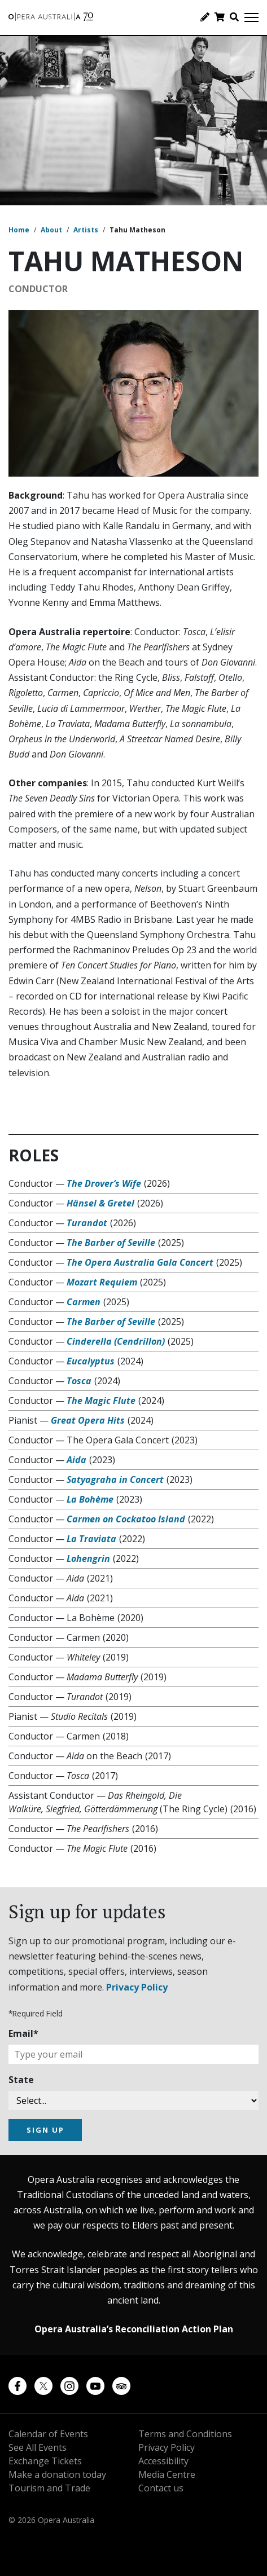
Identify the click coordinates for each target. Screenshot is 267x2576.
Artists (85, 230)
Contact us (160, 2488)
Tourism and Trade (49, 2488)
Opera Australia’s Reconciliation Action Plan (133, 2329)
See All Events (37, 2447)
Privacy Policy (137, 1987)
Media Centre (166, 2474)
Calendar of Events (48, 2434)
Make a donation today (57, 2474)
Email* (23, 2033)
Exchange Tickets (45, 2461)
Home (18, 230)
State (21, 2079)
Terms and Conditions (185, 2434)
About (51, 230)
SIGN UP (45, 2130)
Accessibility (163, 2461)
